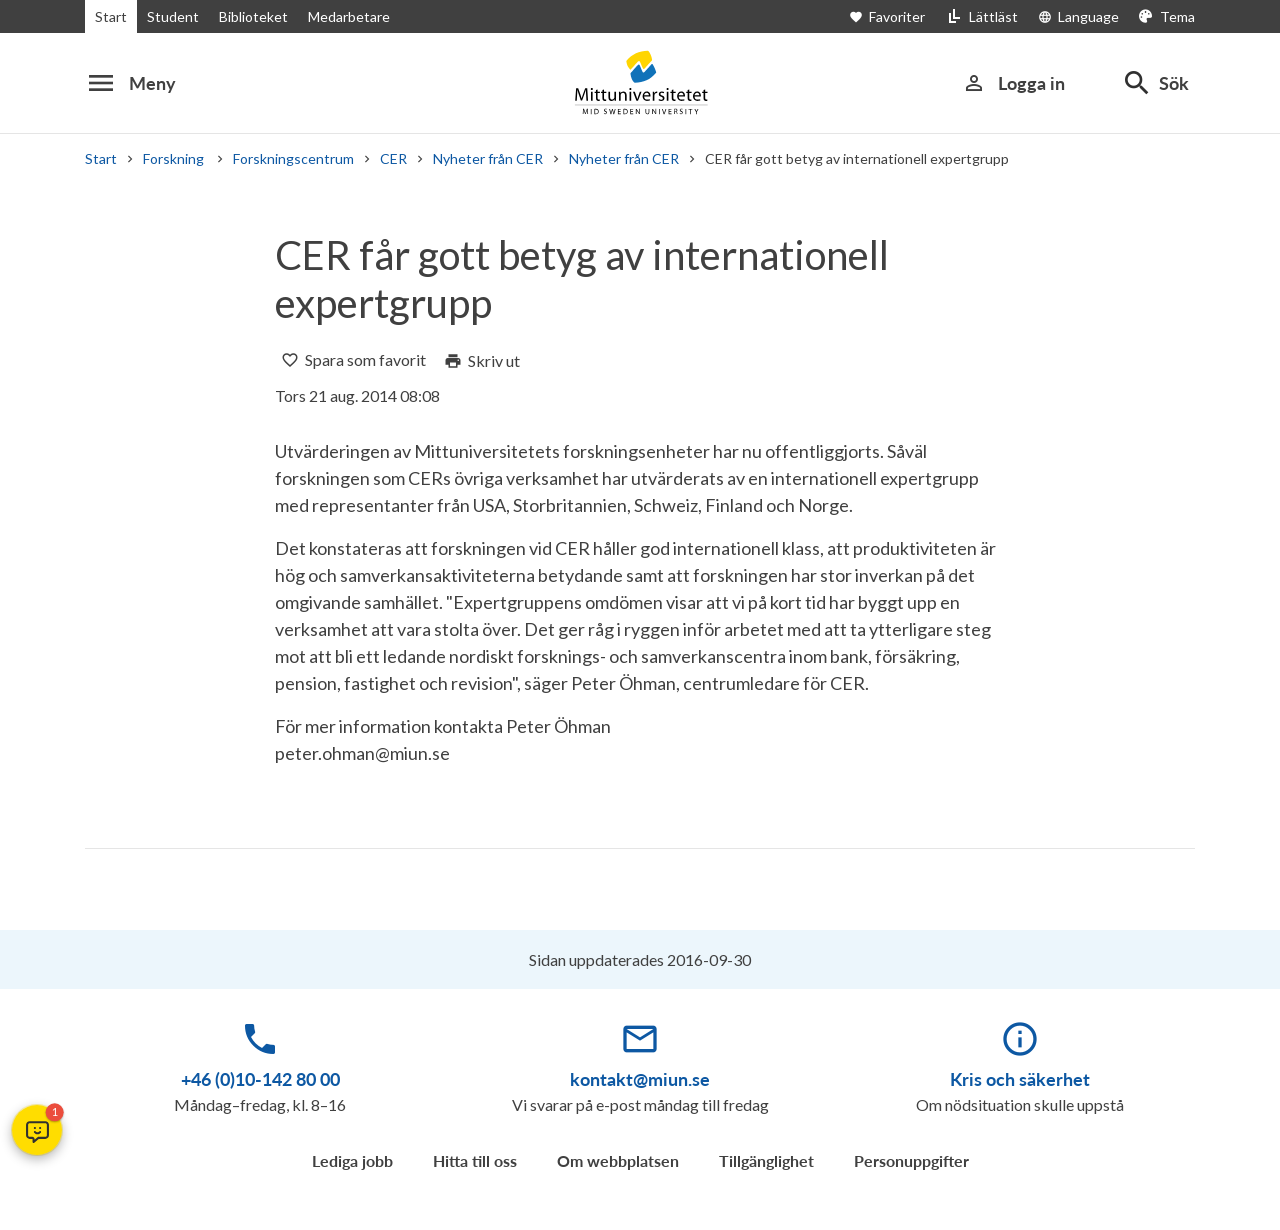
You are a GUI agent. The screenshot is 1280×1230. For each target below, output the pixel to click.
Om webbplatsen (618, 1160)
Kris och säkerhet (1020, 1079)
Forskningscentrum (293, 158)
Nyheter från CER (488, 158)
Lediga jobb (352, 1160)
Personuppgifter (911, 1160)
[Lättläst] (981, 16)
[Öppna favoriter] (897, 16)
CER (393, 158)
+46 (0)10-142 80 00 (260, 1079)
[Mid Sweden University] (640, 82)
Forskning (175, 158)
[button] (37, 1130)
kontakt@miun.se (640, 1079)
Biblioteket (253, 16)
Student (173, 16)
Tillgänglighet (766, 1160)
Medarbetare (349, 16)
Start (111, 16)
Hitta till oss (475, 1160)
